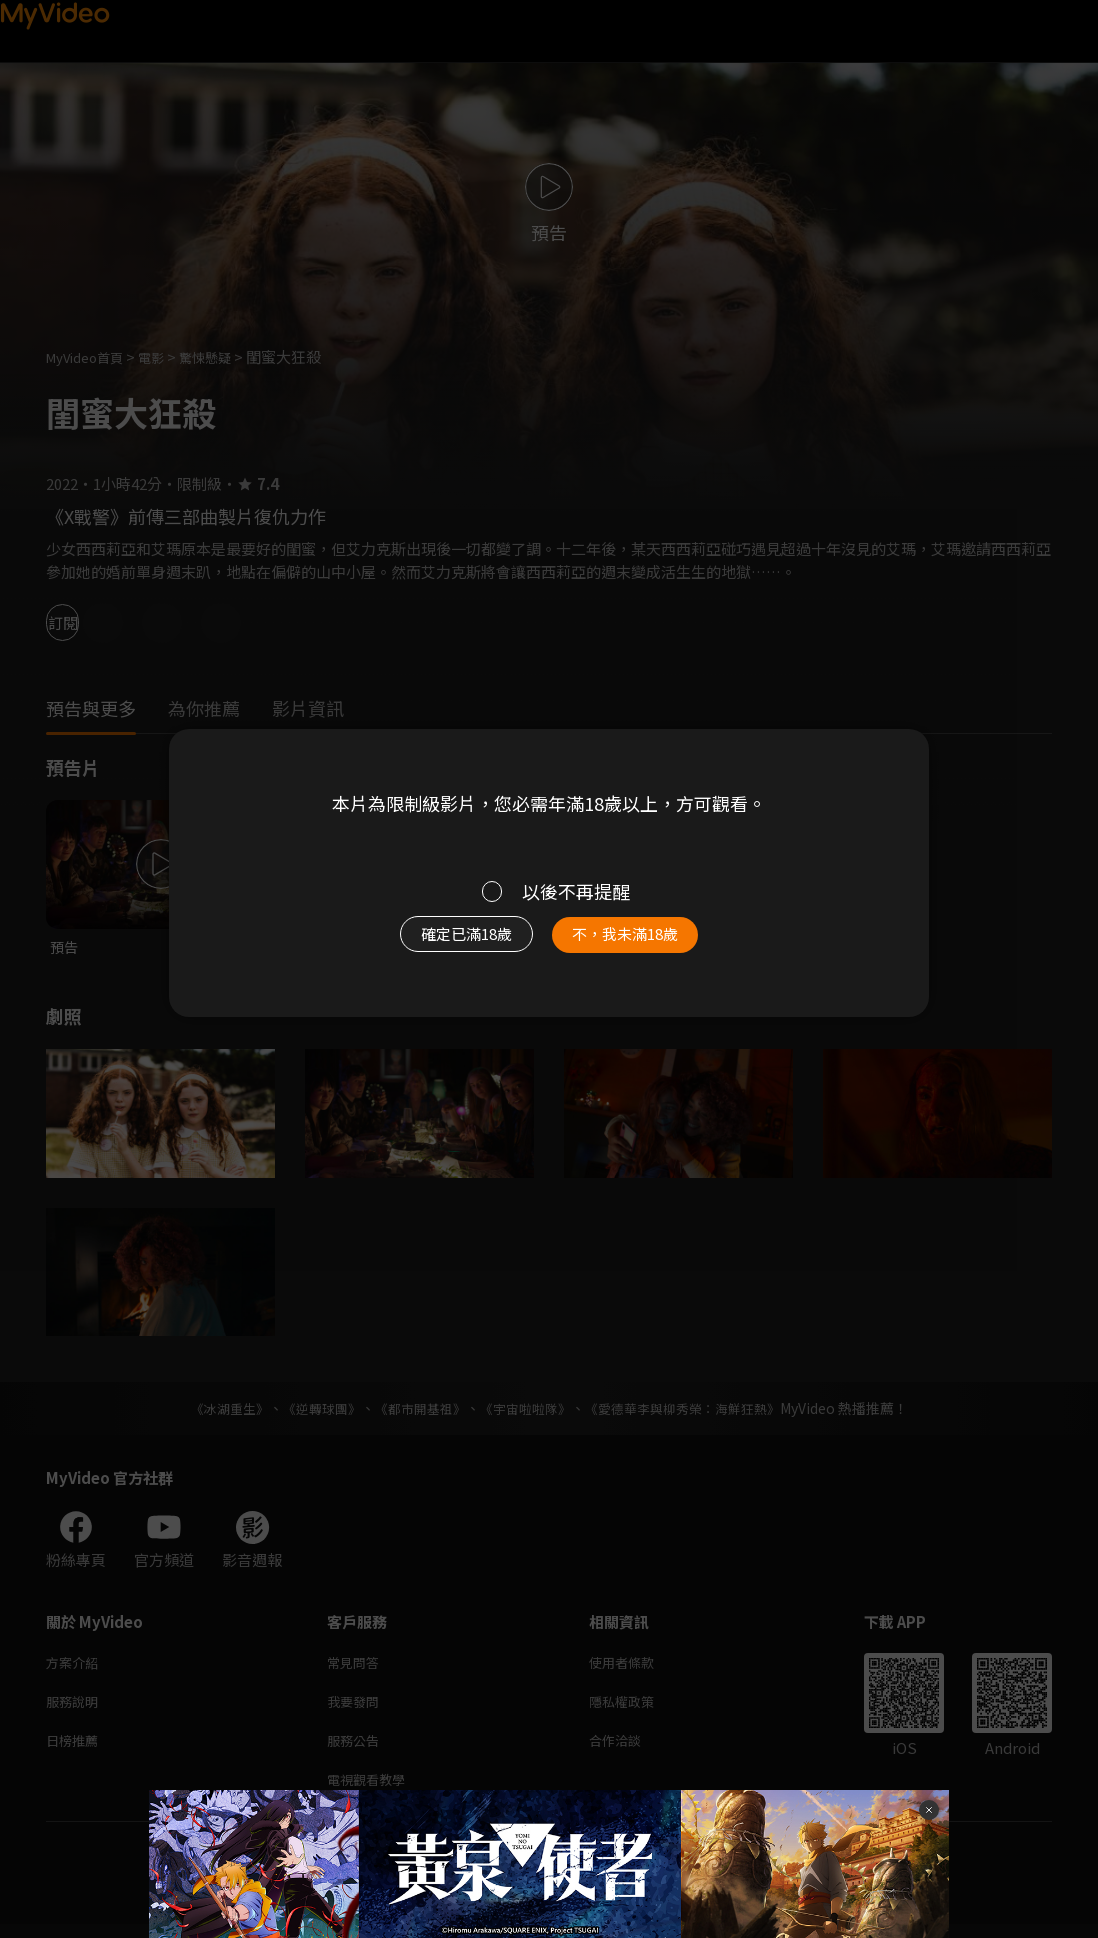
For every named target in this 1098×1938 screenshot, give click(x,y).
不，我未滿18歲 (647, 943)
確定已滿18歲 (444, 943)
